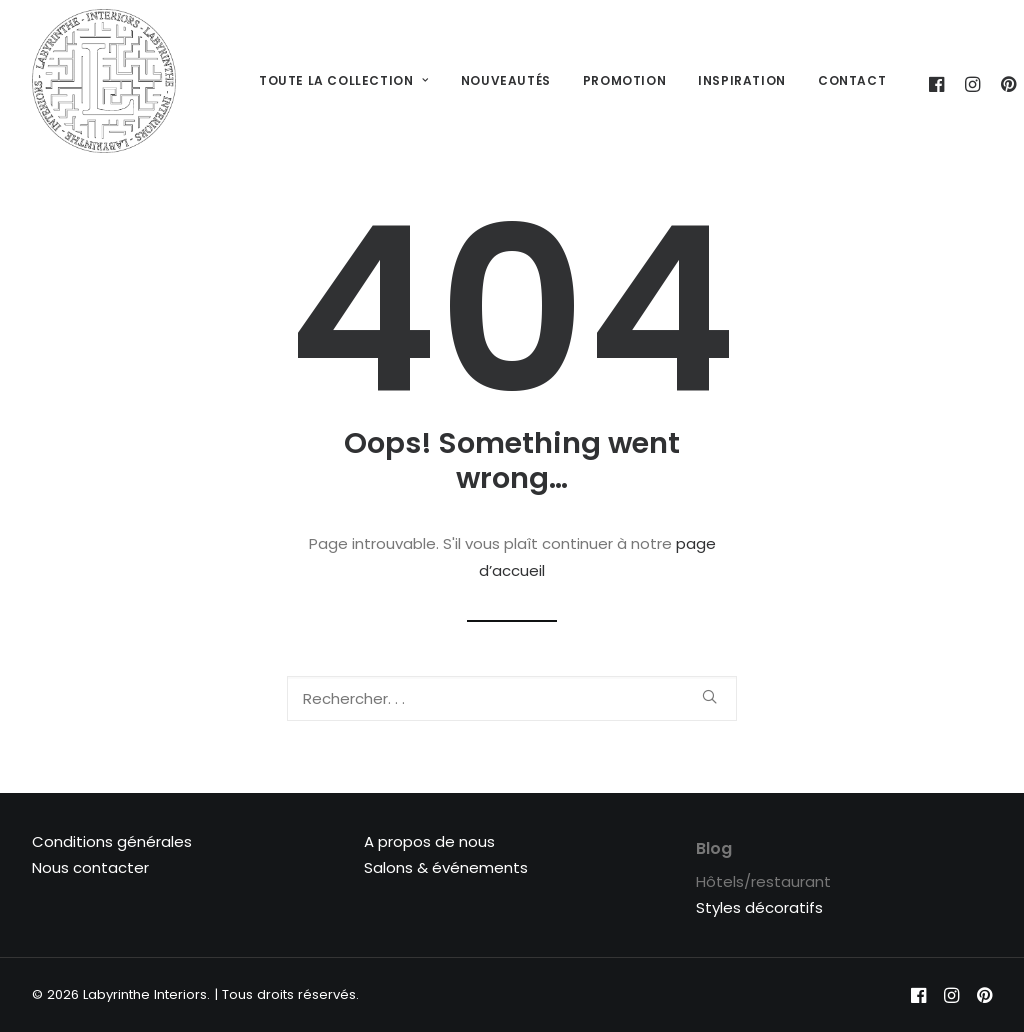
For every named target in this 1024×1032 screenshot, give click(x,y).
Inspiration (742, 80)
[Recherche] (512, 698)
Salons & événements (446, 867)
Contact (852, 80)
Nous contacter (90, 867)
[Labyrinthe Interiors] (104, 81)
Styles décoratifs (759, 907)
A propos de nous (429, 841)
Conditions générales (112, 841)
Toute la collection (344, 80)
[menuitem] (344, 81)
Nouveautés (506, 80)
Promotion (624, 80)
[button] (709, 696)
